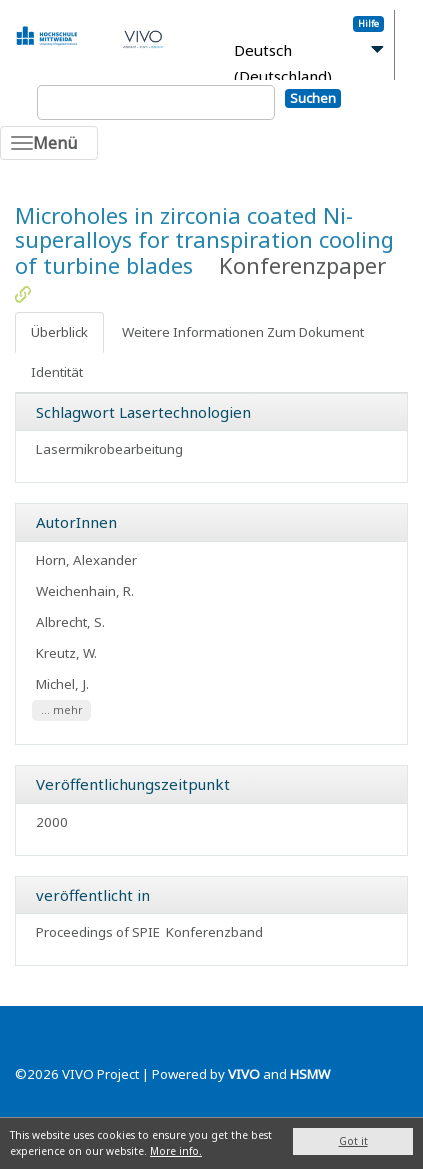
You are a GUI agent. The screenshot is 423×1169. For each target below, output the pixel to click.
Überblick (59, 332)
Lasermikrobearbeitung (109, 449)
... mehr (62, 711)
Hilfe (368, 23)
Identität (57, 372)
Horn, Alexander (86, 560)
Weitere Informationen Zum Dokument (243, 332)
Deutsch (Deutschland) (283, 63)
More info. (176, 1151)
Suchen (313, 98)
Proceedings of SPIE (98, 932)
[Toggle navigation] (49, 143)
